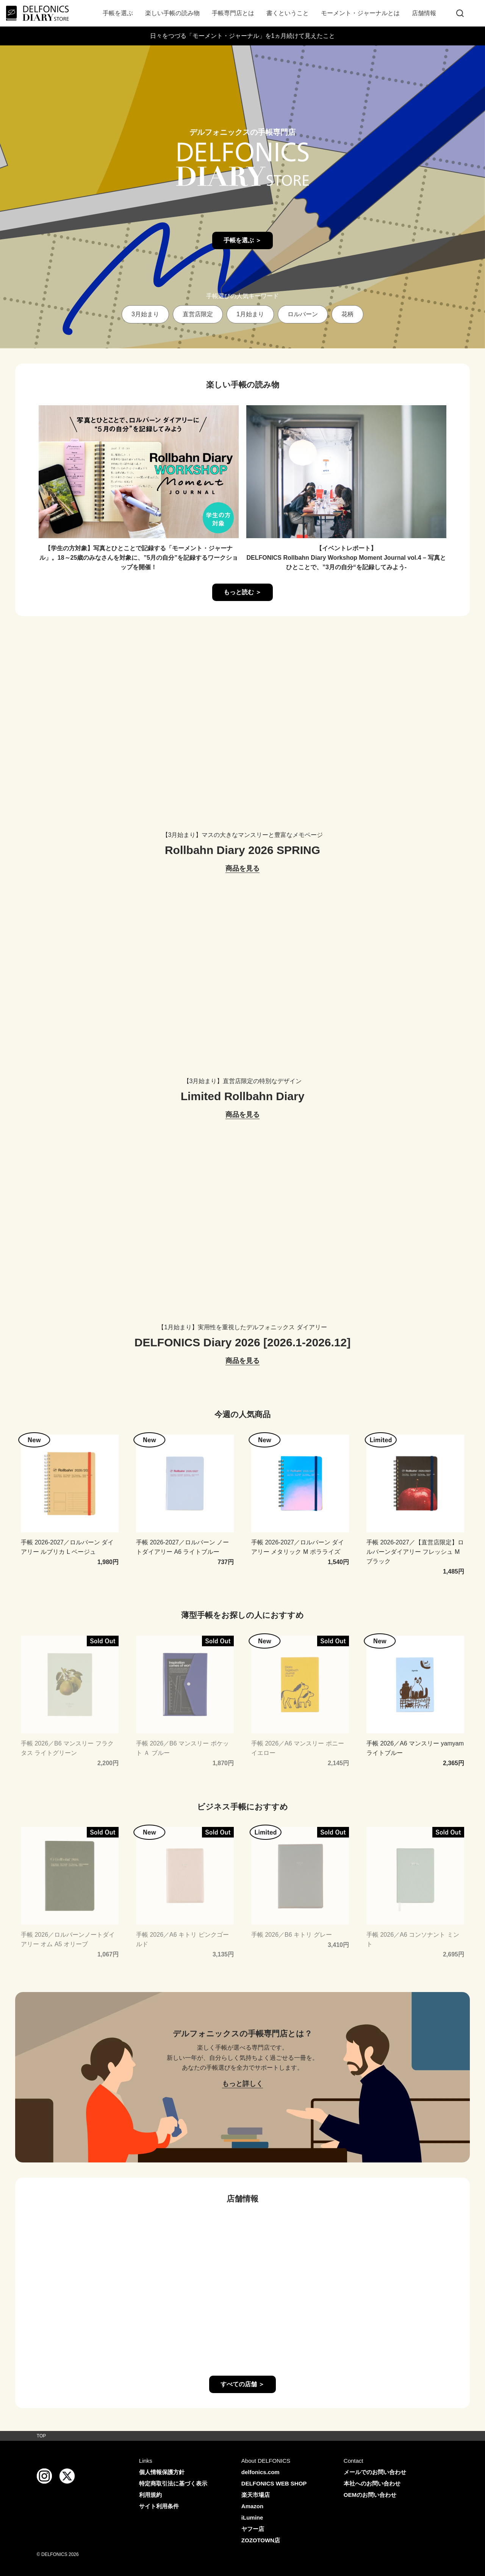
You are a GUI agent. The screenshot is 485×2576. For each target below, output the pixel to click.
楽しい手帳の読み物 (172, 13)
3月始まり (145, 314)
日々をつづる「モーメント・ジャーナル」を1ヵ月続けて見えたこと (242, 36)
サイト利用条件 (159, 2506)
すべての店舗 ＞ (242, 2384)
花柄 (347, 314)
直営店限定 (198, 314)
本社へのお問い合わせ (372, 2483)
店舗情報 (424, 13)
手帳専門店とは (233, 13)
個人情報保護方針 (162, 2472)
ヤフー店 (252, 2529)
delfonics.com (260, 2472)
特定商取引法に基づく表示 (173, 2483)
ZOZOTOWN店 (260, 2540)
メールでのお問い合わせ (375, 2472)
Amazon (252, 2506)
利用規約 (150, 2495)
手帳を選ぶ (118, 13)
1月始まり (250, 314)
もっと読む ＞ (242, 592)
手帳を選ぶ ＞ (242, 240)
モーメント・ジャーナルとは (360, 13)
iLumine (252, 2517)
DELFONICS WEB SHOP (274, 2483)
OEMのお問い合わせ (370, 2495)
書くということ (287, 13)
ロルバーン (303, 314)
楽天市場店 (255, 2495)
